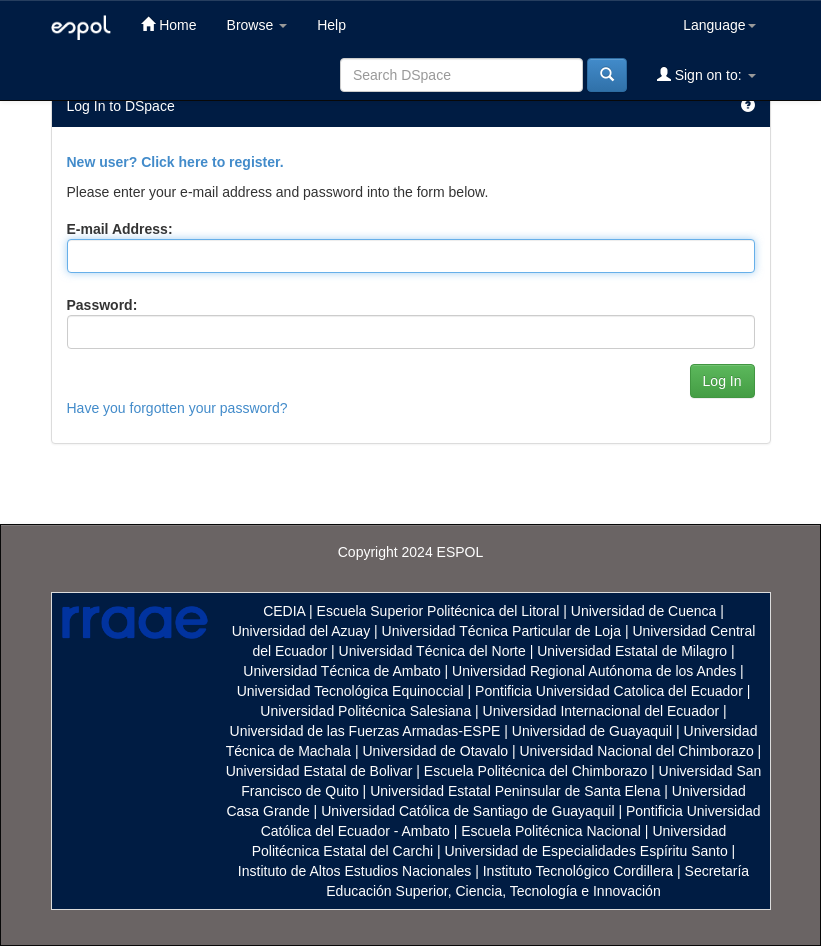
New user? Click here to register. (175, 162)
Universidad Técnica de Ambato (341, 671)
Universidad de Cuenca (644, 611)
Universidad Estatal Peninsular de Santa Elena (515, 791)
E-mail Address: (120, 229)
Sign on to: (706, 74)
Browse (257, 25)
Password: (102, 305)
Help (331, 25)
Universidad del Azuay (301, 631)
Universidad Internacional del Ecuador (601, 711)
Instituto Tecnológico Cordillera (578, 871)
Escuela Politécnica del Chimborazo (535, 771)
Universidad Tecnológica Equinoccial (350, 691)
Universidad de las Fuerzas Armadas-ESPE (365, 731)
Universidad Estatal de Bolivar (319, 771)
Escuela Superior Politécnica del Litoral (438, 611)
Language (719, 25)
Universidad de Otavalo (436, 751)
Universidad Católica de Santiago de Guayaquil (467, 811)
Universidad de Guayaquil (592, 731)
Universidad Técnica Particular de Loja (501, 631)
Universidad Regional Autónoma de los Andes (594, 671)
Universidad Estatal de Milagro (632, 651)
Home (168, 24)
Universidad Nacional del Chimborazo (636, 751)
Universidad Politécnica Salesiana (365, 711)
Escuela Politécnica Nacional (551, 831)
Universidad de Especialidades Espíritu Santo (585, 851)
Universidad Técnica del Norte (432, 651)
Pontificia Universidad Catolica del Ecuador (609, 691)
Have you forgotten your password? (177, 408)
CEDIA (284, 611)
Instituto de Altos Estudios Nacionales (354, 871)
